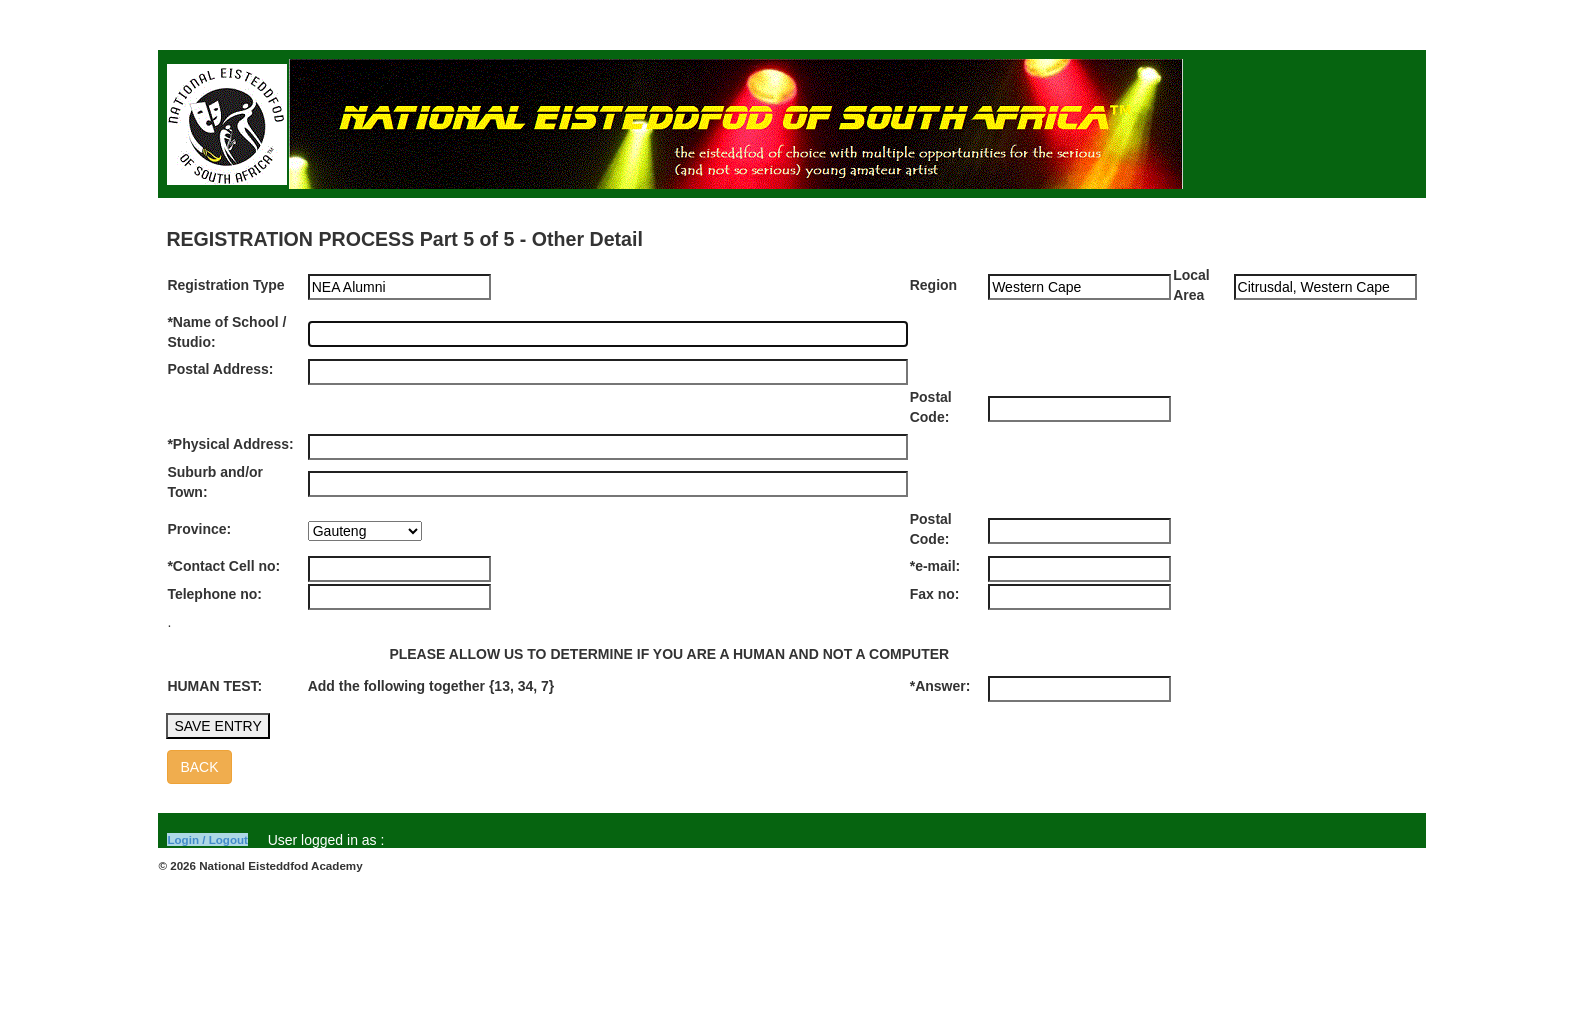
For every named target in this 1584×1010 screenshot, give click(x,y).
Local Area (1191, 285)
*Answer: (940, 686)
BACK (199, 767)
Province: (199, 529)
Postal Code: (931, 407)
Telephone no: (214, 594)
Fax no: (935, 594)
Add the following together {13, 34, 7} (431, 686)
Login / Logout (207, 839)
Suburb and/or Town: (215, 482)
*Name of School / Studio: (226, 332)
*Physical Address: (230, 444)
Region (933, 285)
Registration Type (225, 285)
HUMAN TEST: (214, 686)
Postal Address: (220, 369)
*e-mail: (935, 566)
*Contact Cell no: (223, 566)
